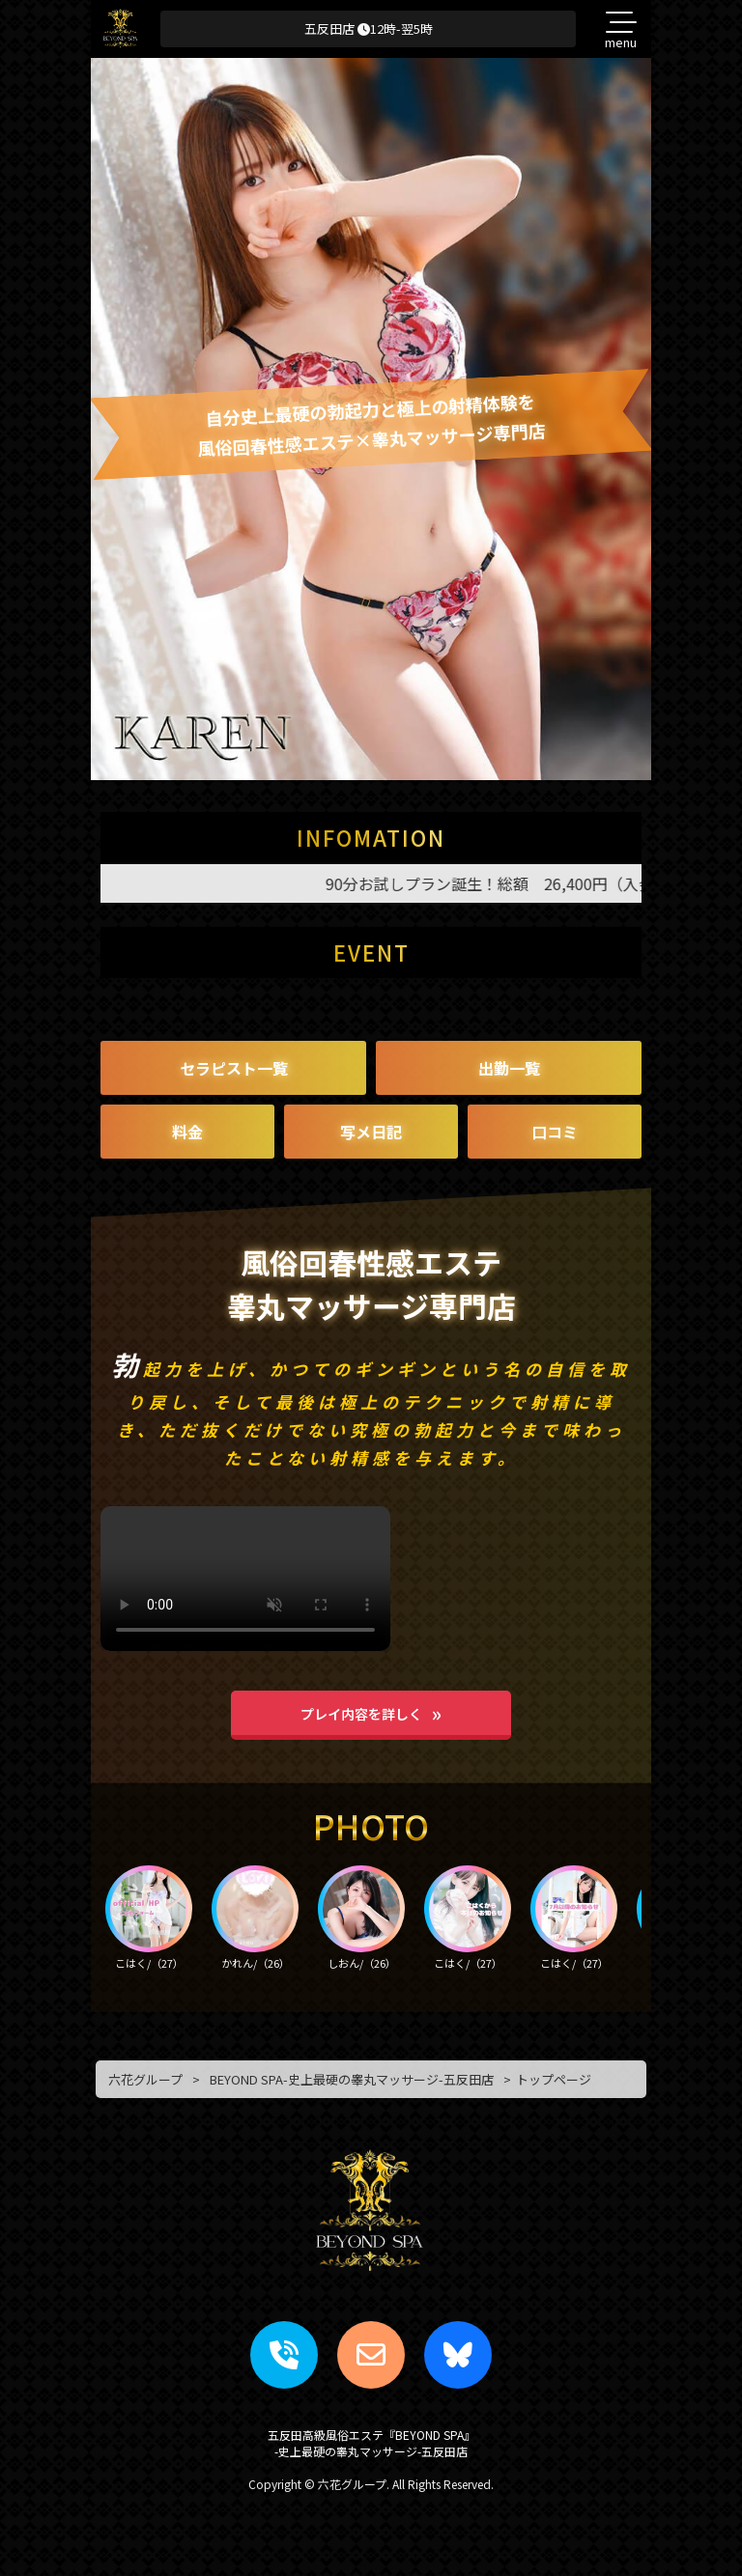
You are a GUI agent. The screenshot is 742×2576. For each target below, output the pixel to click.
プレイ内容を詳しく (361, 1713)
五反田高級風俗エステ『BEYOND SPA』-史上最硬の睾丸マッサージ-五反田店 (371, 2442)
